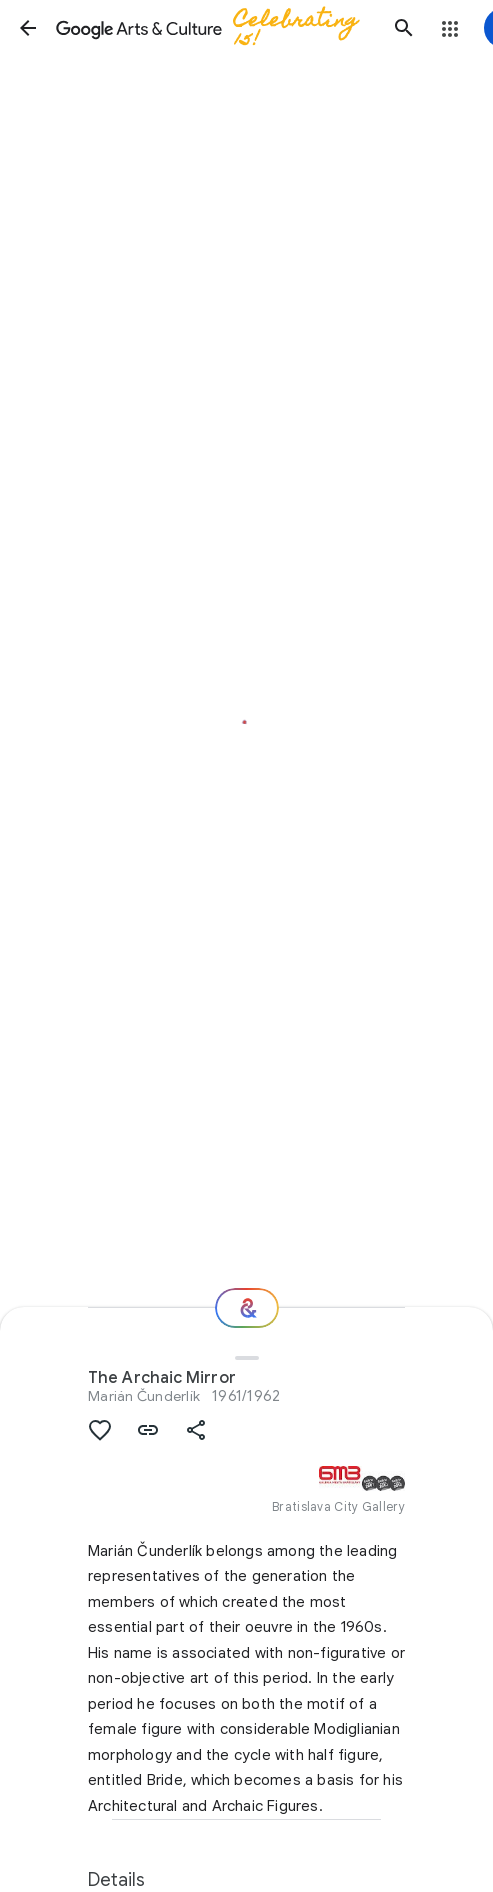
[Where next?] (247, 1308)
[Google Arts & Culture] (216, 28)
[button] (28, 28)
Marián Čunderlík (144, 1396)
